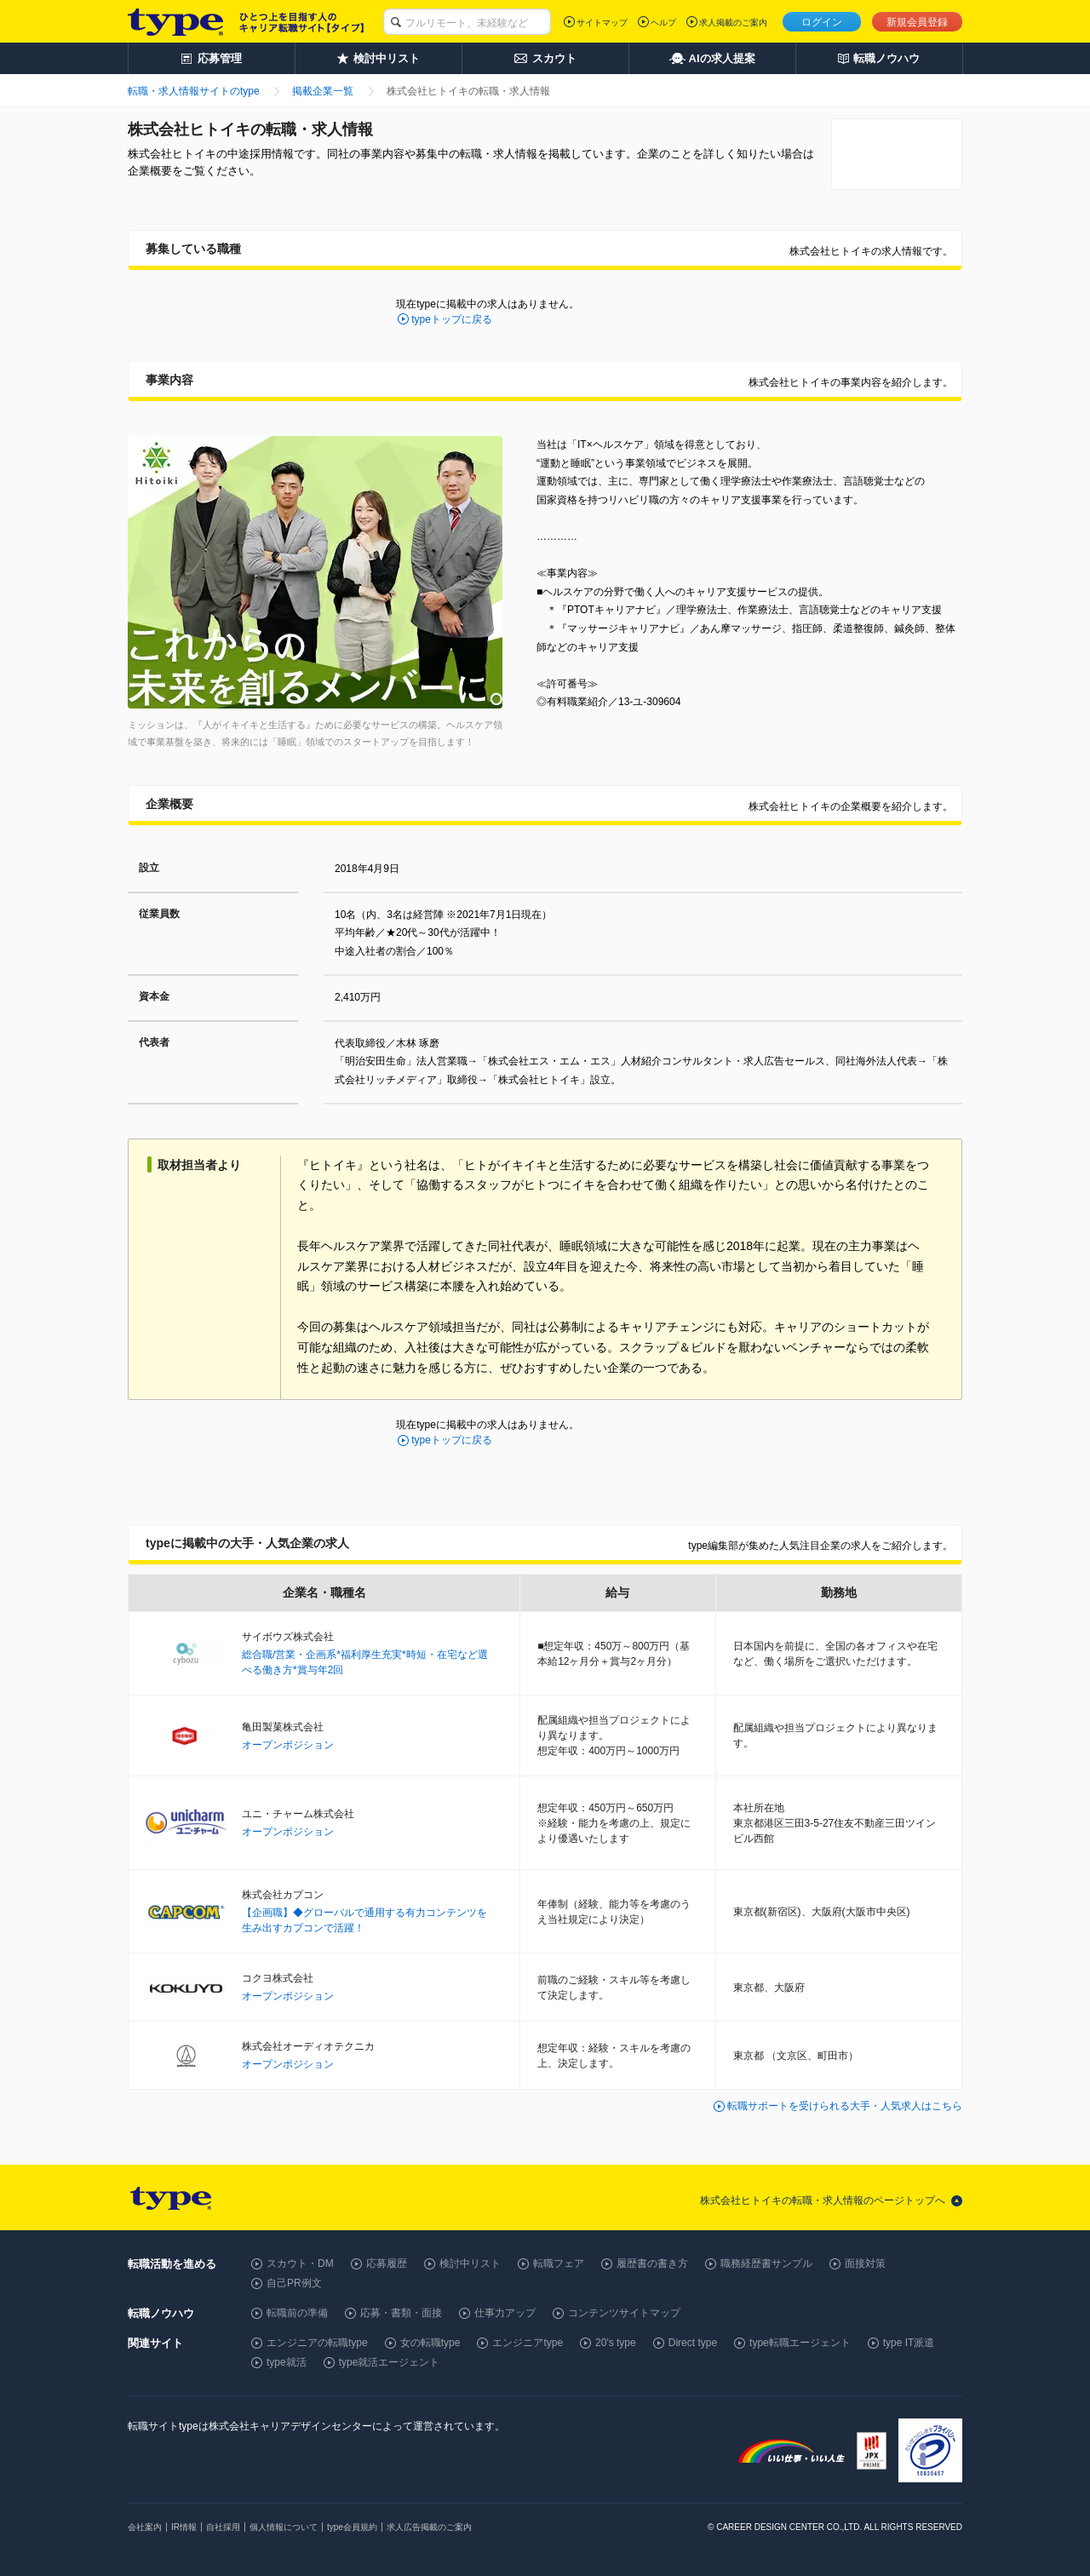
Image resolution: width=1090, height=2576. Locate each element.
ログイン (821, 22)
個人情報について (284, 2527)
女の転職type (430, 2343)
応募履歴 (386, 2263)
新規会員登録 (917, 22)
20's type (615, 2343)
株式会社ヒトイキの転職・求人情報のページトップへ (822, 2200)
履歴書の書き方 (652, 2263)
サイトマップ (602, 22)
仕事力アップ (505, 2313)
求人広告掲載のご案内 (429, 2527)
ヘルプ (663, 22)
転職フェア (558, 2263)
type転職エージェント (800, 2343)
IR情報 (184, 2527)
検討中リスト (470, 2263)
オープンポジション (288, 1745)
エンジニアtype (527, 2343)
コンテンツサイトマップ (624, 2313)
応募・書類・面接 (401, 2313)
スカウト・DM (300, 2263)
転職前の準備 (297, 2313)
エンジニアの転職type (317, 2343)
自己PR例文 (294, 2283)
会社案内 (145, 2527)
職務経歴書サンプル (766, 2263)
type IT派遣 (909, 2343)
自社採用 (223, 2527)
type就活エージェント (389, 2362)
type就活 (287, 2362)
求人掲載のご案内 (733, 22)
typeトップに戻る (451, 319)
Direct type (692, 2343)
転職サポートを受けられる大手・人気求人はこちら (844, 2106)
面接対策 (865, 2263)
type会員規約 (352, 2527)
